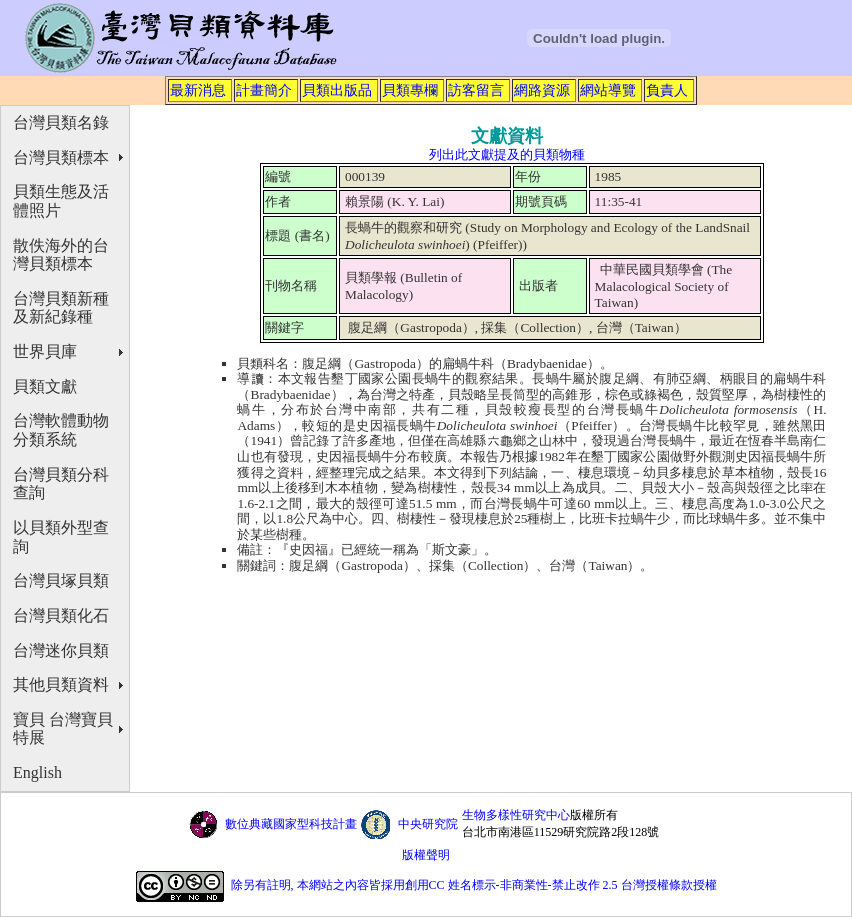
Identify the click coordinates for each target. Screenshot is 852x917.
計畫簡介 (264, 90)
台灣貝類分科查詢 (61, 484)
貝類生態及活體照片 (61, 201)
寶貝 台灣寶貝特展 (63, 729)
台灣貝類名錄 (61, 122)
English (37, 772)
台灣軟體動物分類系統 (61, 430)
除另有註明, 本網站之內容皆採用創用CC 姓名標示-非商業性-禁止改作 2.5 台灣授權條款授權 (474, 885)
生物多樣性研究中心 (516, 815)
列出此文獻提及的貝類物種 (507, 154)
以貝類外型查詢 (61, 537)
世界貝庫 (45, 351)
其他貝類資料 (61, 684)
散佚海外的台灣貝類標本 (61, 255)
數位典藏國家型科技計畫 (291, 824)
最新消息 (198, 90)
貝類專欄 (410, 90)
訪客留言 (476, 90)
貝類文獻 (45, 386)
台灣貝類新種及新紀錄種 (61, 308)
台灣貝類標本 (61, 157)
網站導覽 (608, 90)
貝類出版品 (337, 90)
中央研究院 (428, 824)
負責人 (667, 90)
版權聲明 (426, 855)
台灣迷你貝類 (61, 650)
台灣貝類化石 (61, 615)
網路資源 (542, 90)
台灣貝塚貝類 (61, 580)
